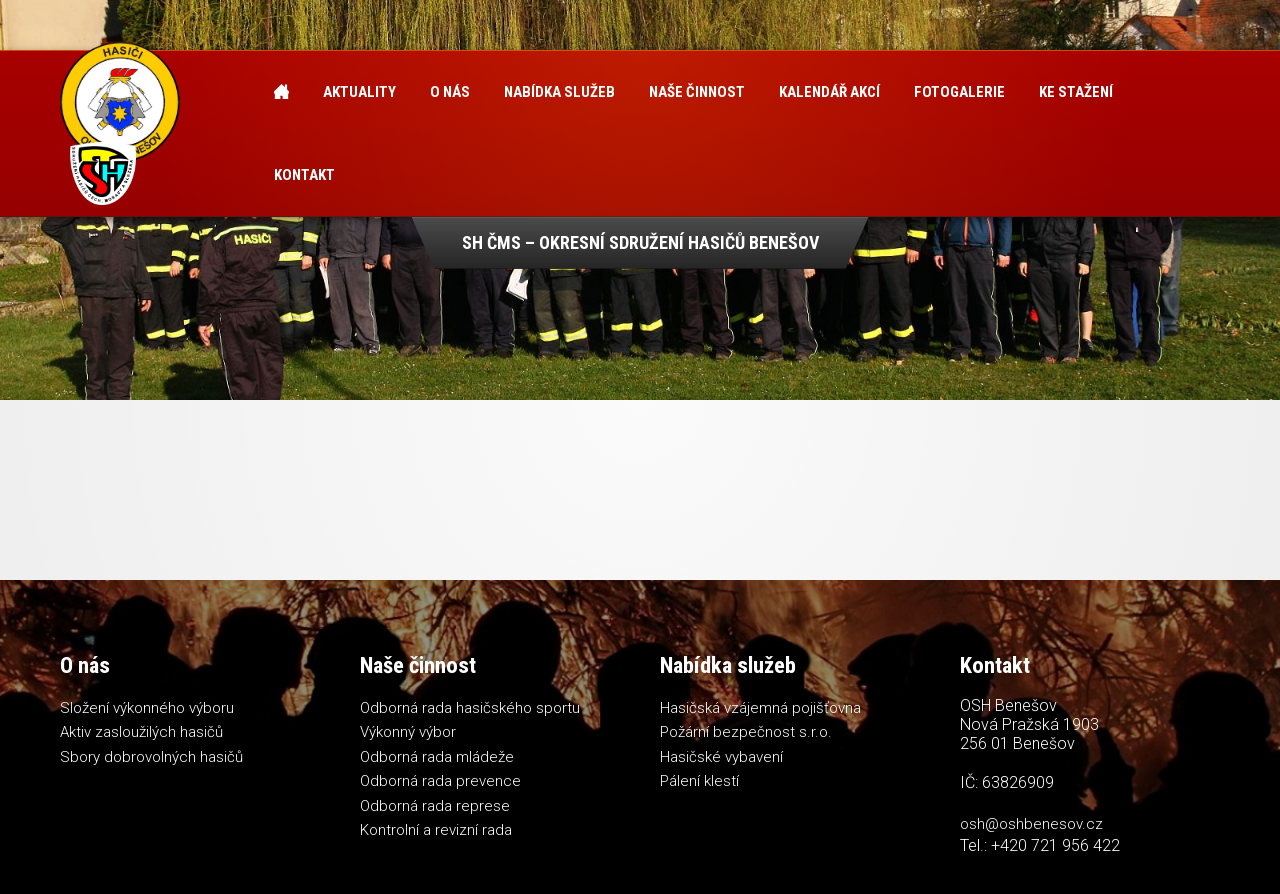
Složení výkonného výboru (147, 708)
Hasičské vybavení (721, 757)
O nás (450, 92)
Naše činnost (697, 92)
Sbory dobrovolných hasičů (151, 757)
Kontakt (304, 175)
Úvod (281, 92)
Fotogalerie (959, 92)
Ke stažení (1076, 92)
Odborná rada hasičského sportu (470, 708)
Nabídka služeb (559, 92)
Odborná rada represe (435, 806)
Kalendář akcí (829, 92)
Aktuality (359, 92)
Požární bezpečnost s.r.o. (746, 732)
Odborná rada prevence (440, 781)
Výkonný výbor (408, 732)
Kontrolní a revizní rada (436, 830)
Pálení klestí (699, 781)
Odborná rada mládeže (437, 757)
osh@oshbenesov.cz (1031, 824)
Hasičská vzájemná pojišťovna (760, 708)
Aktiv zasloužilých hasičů (141, 732)
